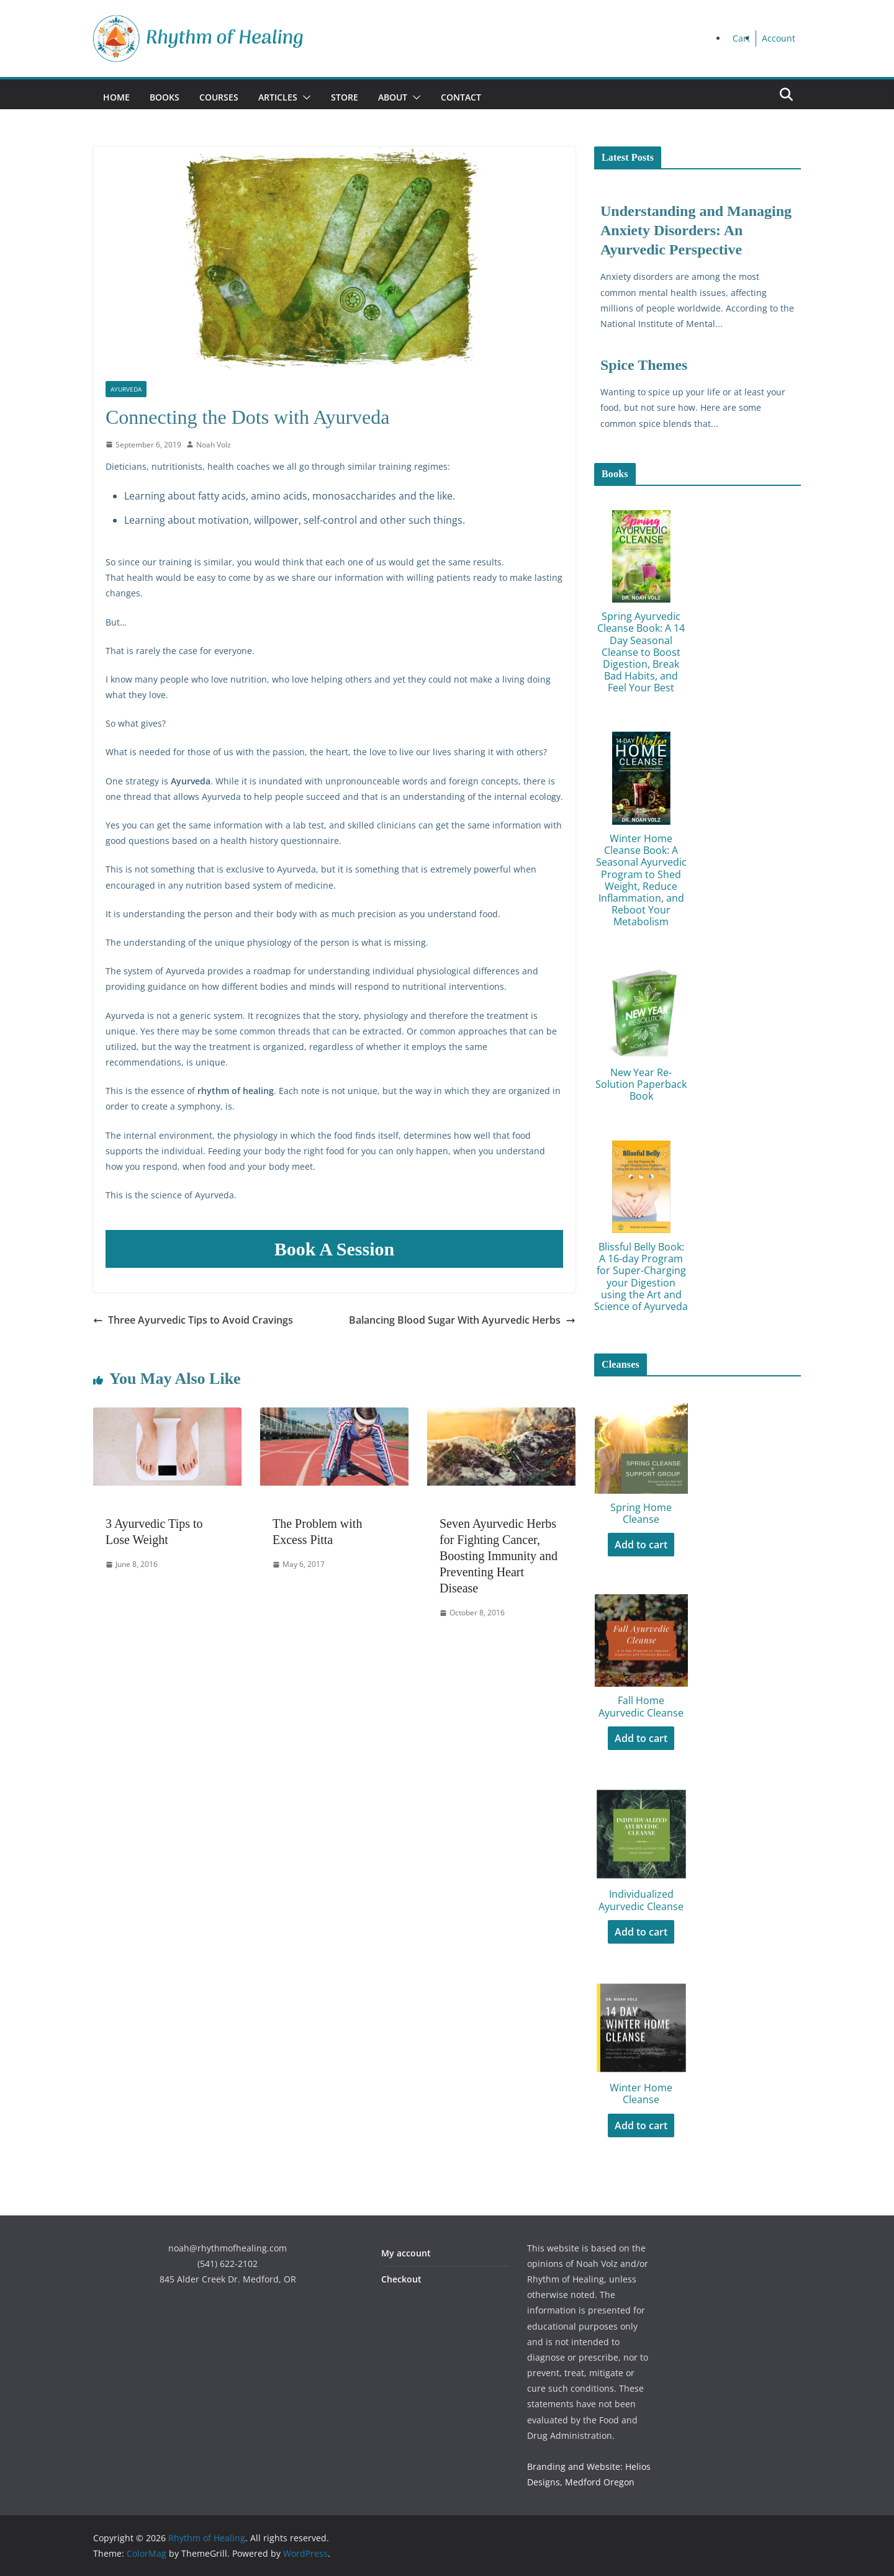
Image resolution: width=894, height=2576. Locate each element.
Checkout (401, 2279)
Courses (218, 97)
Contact (461, 97)
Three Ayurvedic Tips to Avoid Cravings (193, 1320)
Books (164, 97)
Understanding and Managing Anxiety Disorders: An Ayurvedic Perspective (696, 230)
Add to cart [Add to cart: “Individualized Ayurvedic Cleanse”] (641, 1932)
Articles (277, 97)
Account (778, 38)
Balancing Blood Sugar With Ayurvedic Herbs (462, 1320)
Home (116, 97)
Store (344, 97)
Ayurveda (126, 389)
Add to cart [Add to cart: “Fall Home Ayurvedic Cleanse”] (641, 1738)
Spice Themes (643, 365)
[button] (304, 97)
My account (406, 2253)
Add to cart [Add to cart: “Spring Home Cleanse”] (641, 1544)
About (392, 97)
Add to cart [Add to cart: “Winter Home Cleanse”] (641, 2125)
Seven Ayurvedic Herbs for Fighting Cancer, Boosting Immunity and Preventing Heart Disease (499, 1556)
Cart (741, 38)
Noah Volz (213, 444)
